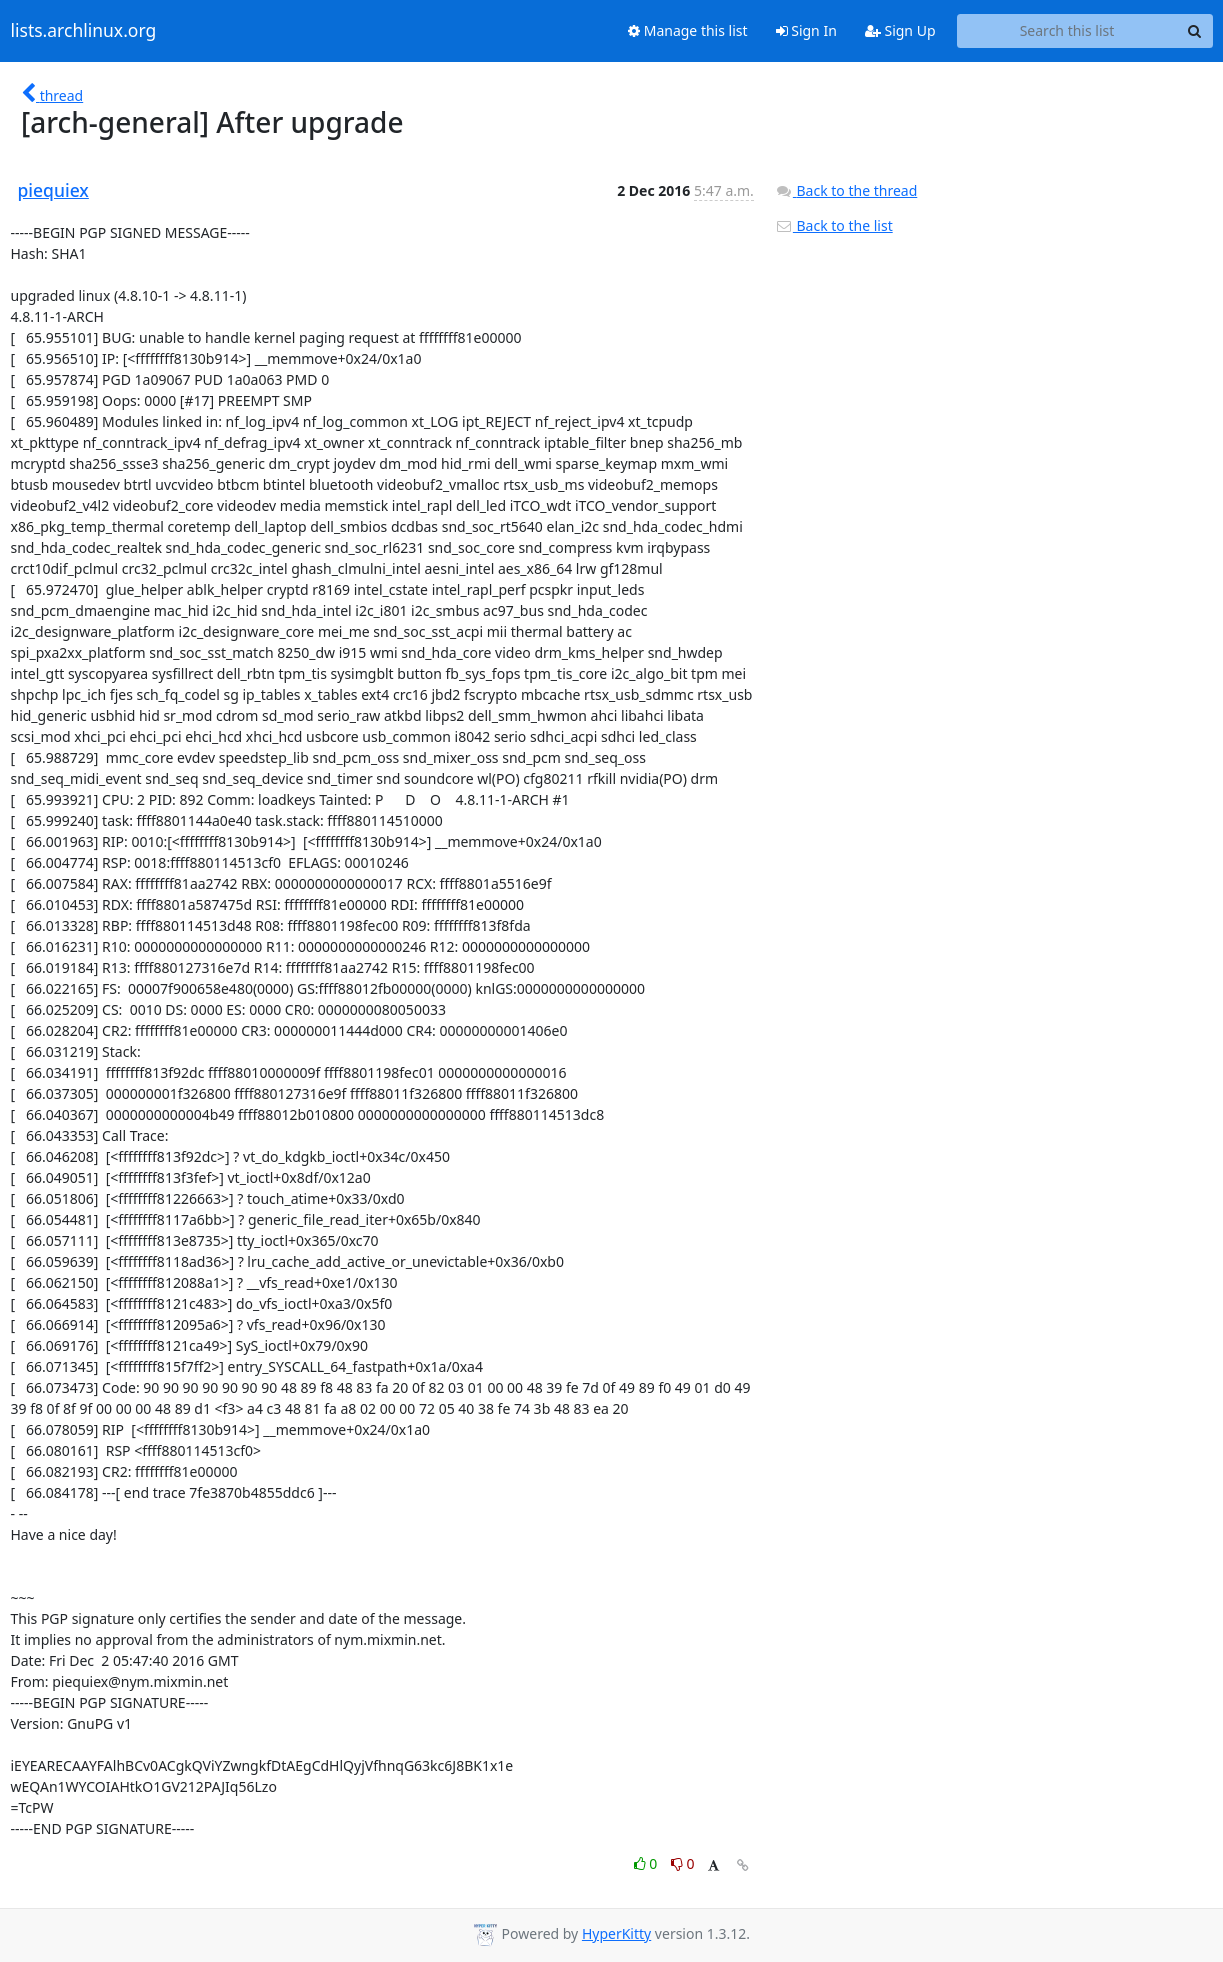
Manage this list (688, 30)
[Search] (1195, 31)
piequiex (53, 190)
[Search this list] (1067, 31)
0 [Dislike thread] (683, 1863)
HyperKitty (616, 1933)
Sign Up (900, 30)
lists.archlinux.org (84, 31)
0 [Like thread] (647, 1863)
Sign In (806, 30)
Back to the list (834, 225)
